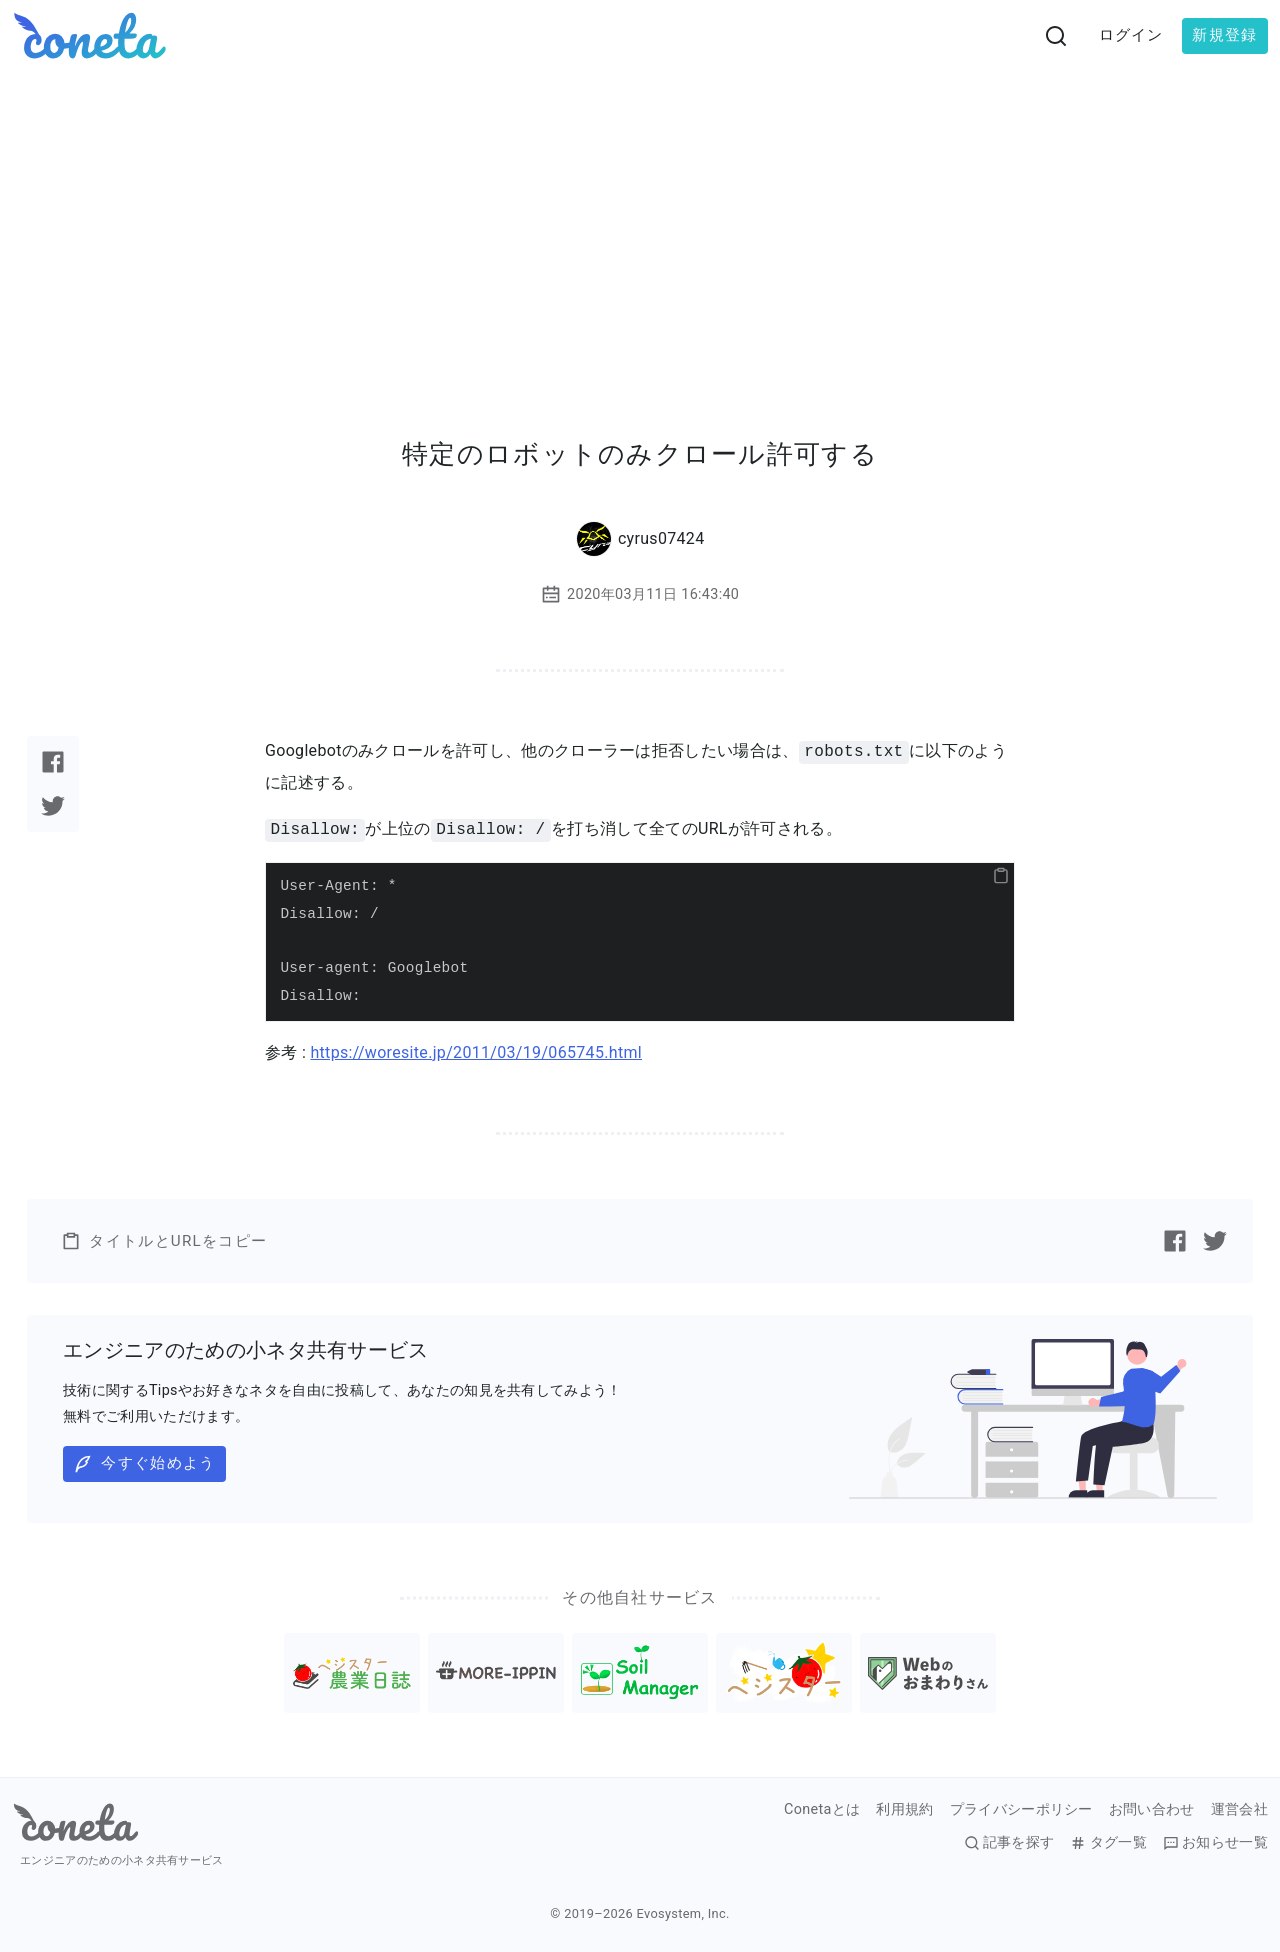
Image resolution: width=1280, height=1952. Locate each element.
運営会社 (1239, 1810)
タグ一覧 (1108, 1843)
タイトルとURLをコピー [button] (164, 1241)
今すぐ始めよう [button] (144, 1464)
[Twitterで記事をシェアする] (53, 806)
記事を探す (1009, 1843)
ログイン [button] (1131, 35)
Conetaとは (822, 1810)
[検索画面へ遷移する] (1056, 36)
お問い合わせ (1152, 1810)
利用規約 (904, 1810)
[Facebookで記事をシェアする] (53, 762)
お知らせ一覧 (1215, 1843)
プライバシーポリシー (1021, 1810)
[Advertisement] (640, 222)
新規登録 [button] (1224, 35)
